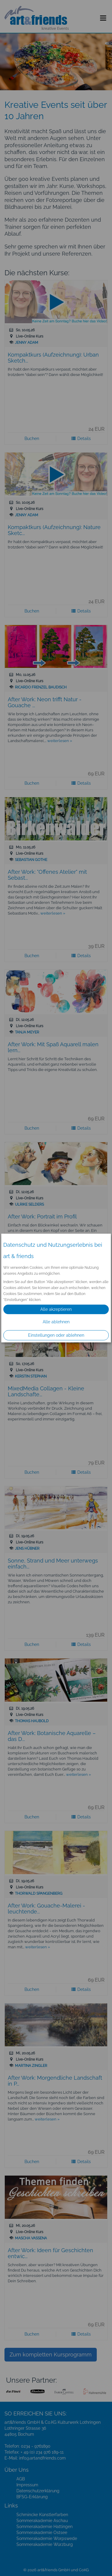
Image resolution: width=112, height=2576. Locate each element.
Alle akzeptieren (56, 1309)
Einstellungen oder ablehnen (56, 1335)
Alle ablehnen (56, 1321)
